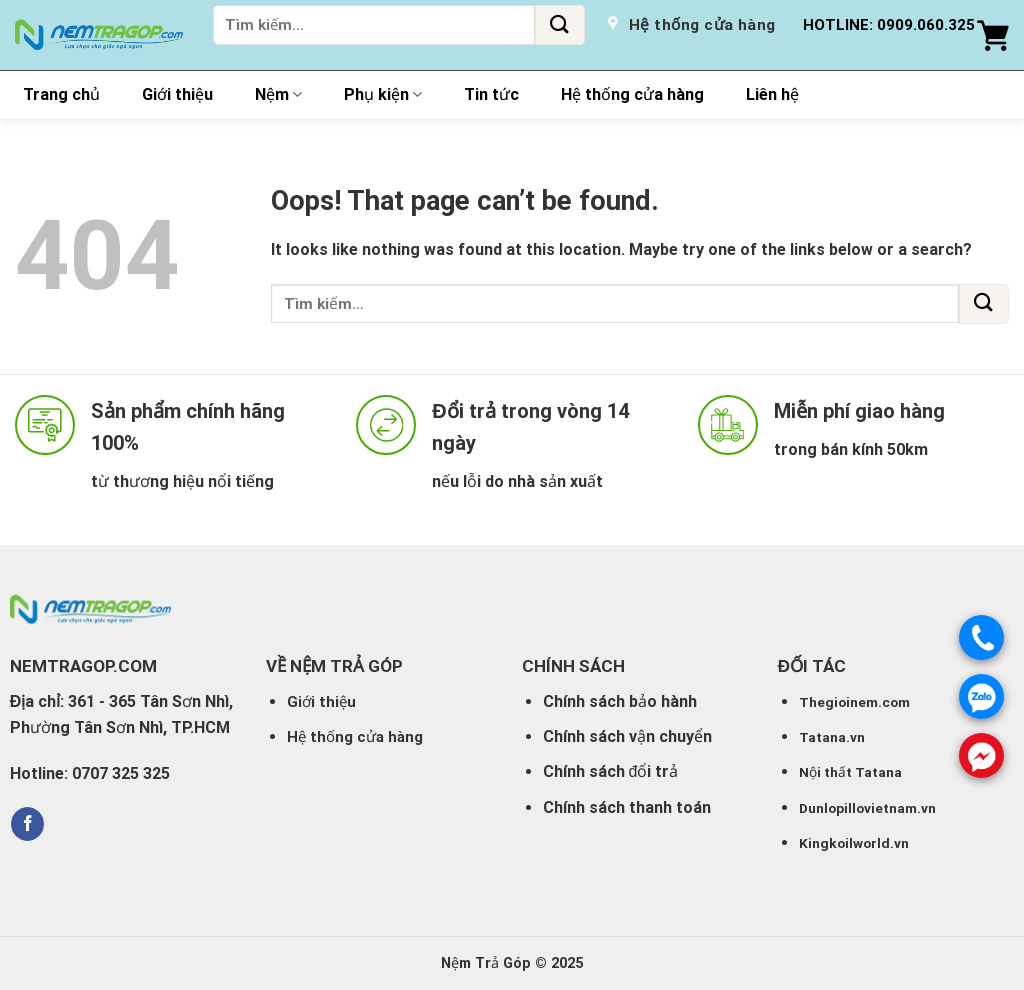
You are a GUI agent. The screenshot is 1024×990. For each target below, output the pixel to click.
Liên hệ (772, 94)
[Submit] (560, 25)
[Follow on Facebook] (27, 824)
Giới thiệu (177, 94)
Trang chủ (61, 94)
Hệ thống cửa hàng (632, 94)
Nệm (278, 95)
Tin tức (491, 94)
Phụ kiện (383, 95)
